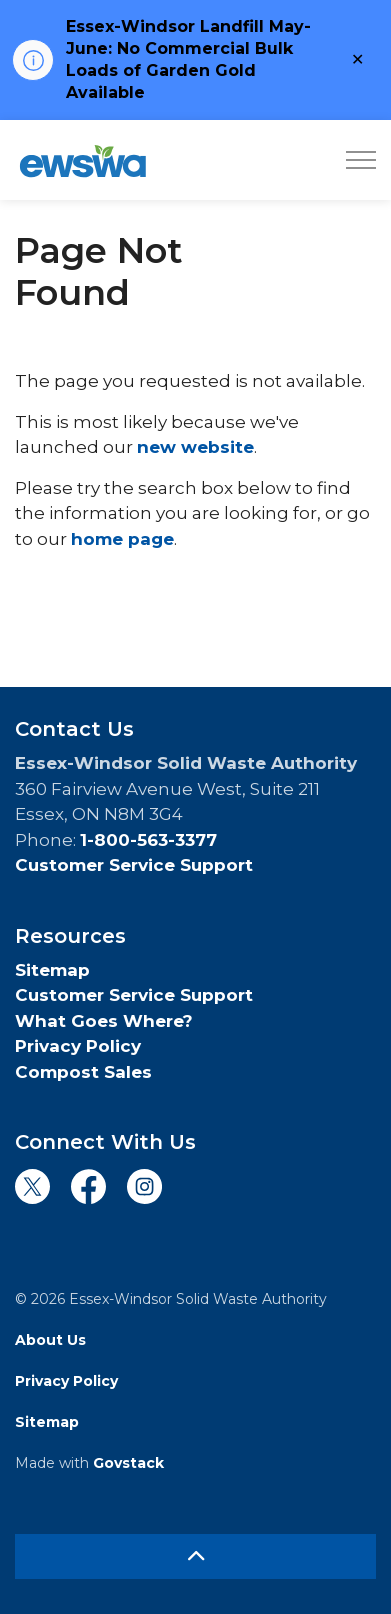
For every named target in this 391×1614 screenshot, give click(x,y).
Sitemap (52, 970)
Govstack (128, 1463)
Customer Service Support (134, 865)
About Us (50, 1340)
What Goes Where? (104, 1021)
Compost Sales (83, 1072)
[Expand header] (361, 160)
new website (195, 447)
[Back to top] (195, 1556)
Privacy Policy (78, 1046)
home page (122, 539)
